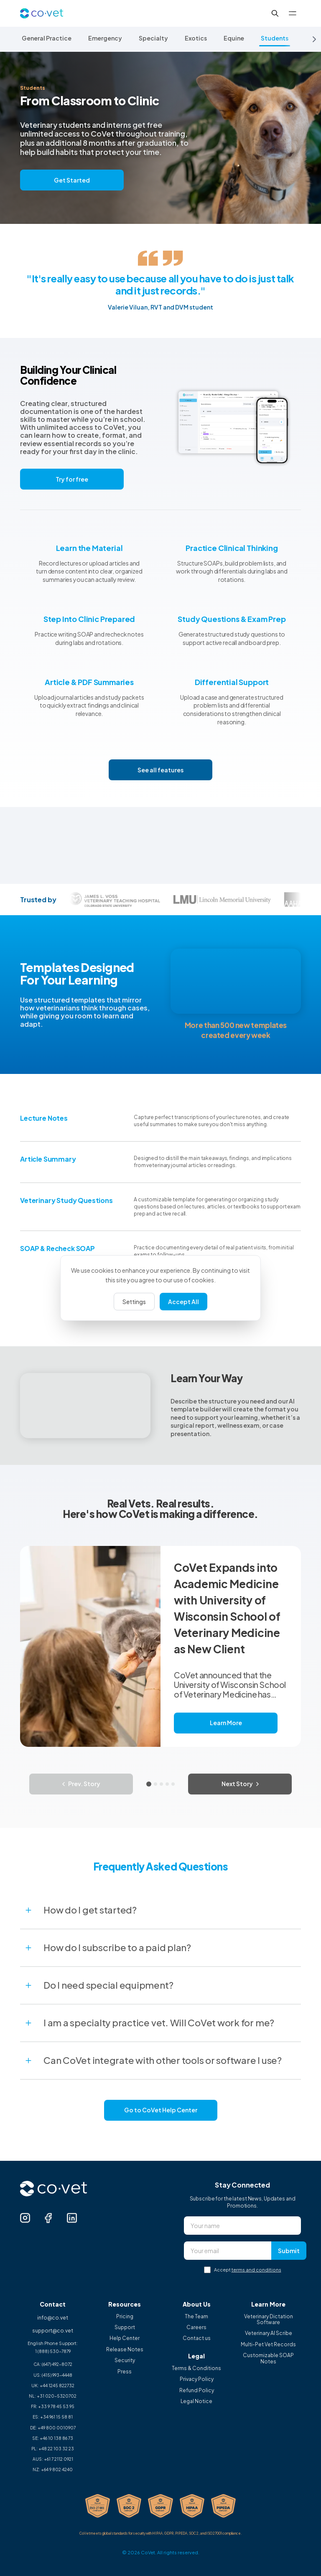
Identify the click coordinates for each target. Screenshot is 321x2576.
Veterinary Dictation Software (268, 2319)
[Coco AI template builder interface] (85, 1405)
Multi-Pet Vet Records (268, 2345)
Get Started (72, 180)
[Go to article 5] (173, 1784)
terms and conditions (256, 2269)
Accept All (183, 1301)
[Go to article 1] (148, 1784)
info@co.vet (52, 2318)
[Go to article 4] (167, 1784)
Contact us (197, 2338)
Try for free (72, 479)
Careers (196, 2327)
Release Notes (124, 2350)
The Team (196, 2317)
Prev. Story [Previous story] (81, 1783)
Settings (134, 1301)
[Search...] (275, 13)
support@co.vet (52, 2330)
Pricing (124, 2317)
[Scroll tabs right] (314, 39)
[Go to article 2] (155, 1784)
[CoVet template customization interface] (236, 981)
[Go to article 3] (161, 1784)
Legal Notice (196, 2401)
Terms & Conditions (196, 2368)
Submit (289, 2250)
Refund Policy (196, 2390)
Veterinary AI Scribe (268, 2333)
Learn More (226, 1722)
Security (125, 2360)
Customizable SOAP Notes (268, 2358)
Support (125, 2327)
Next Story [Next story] (240, 1783)
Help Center (125, 2338)
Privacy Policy (197, 2379)
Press (124, 2372)
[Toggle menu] (292, 13)
